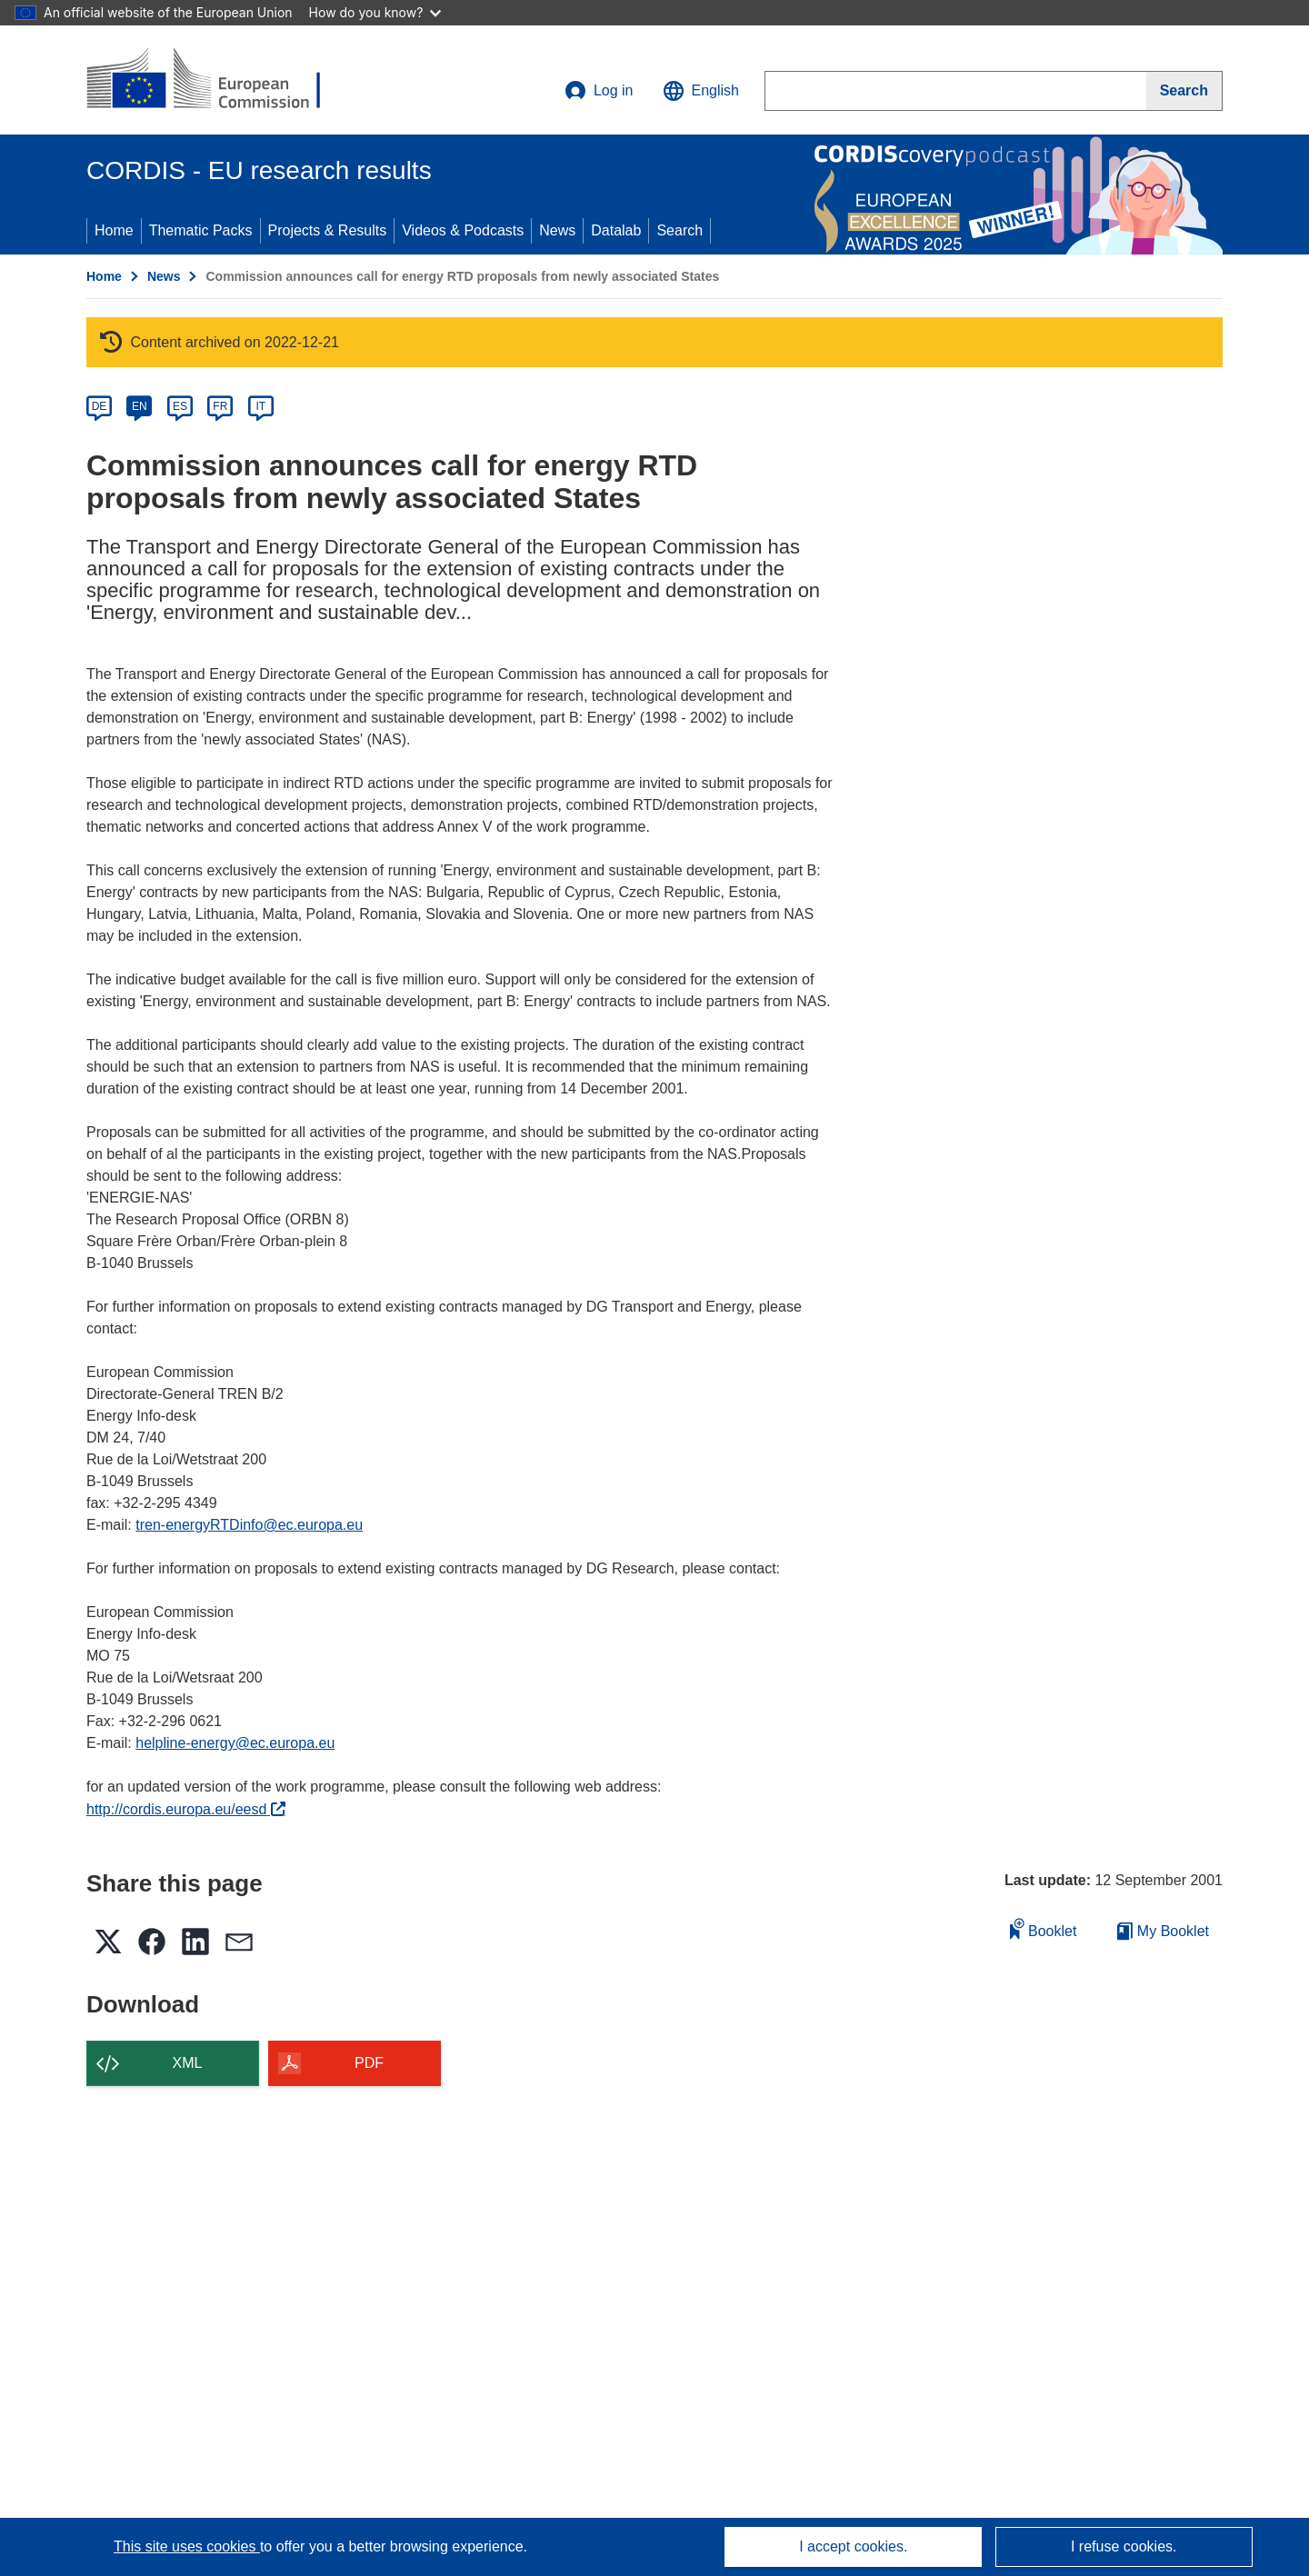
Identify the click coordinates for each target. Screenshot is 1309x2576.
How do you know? (375, 12)
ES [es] (180, 406)
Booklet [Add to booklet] (1043, 1928)
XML (188, 2063)
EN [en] (139, 406)
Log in (599, 91)
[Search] (1184, 91)
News (557, 230)
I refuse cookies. (1124, 2546)
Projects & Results (327, 230)
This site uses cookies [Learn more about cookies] (187, 2546)
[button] (701, 91)
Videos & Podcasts (463, 230)
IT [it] (260, 406)
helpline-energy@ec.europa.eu (235, 1743)
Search (679, 230)
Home (114, 230)
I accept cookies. (853, 2546)
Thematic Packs (201, 230)
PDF (369, 2063)
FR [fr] (220, 406)
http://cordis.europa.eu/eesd (185, 1809)
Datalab (616, 230)
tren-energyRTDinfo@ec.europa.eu (249, 1525)
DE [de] (99, 406)
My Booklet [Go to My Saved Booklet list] (1163, 1931)
